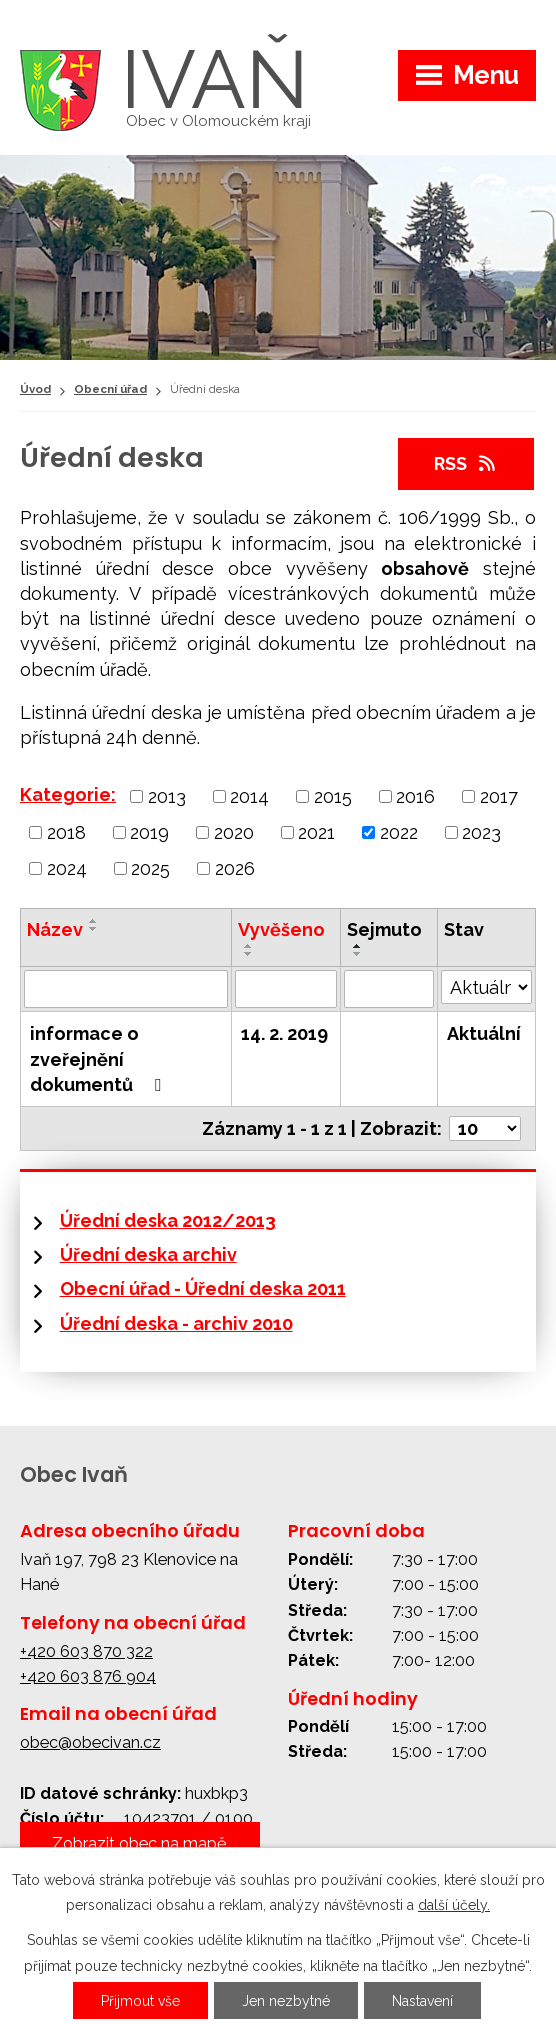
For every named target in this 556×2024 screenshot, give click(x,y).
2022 (399, 832)
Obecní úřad (110, 389)
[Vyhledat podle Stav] (486, 987)
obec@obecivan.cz (90, 1742)
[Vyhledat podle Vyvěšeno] (286, 989)
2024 (67, 868)
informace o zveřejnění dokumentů (99, 1058)
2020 (234, 832)
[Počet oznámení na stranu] (485, 1128)
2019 (149, 832)
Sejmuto (384, 929)
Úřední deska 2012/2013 (168, 1220)
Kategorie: (68, 794)
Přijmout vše (140, 2001)
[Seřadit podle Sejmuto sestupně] (358, 954)
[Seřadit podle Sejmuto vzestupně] (358, 946)
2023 (481, 832)
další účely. (454, 1905)
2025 (150, 868)
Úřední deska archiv (148, 1254)
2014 (249, 796)
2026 (235, 868)
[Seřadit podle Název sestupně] (94, 929)
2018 (66, 832)
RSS (466, 463)
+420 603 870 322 (86, 1651)
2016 (415, 796)
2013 (167, 796)
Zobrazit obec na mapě (139, 1843)
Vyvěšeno (281, 929)
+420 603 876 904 (88, 1676)
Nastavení (422, 2001)
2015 (333, 796)
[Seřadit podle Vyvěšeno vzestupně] (249, 946)
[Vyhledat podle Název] (126, 989)
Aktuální (484, 1033)
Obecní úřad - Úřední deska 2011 (203, 1288)
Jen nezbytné (286, 2001)
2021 (316, 832)
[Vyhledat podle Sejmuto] (389, 989)
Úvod (35, 389)
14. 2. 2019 (284, 1033)
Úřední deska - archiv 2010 (176, 1323)
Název (55, 929)
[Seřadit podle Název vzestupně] (94, 921)
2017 (499, 796)
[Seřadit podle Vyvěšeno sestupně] (249, 954)
